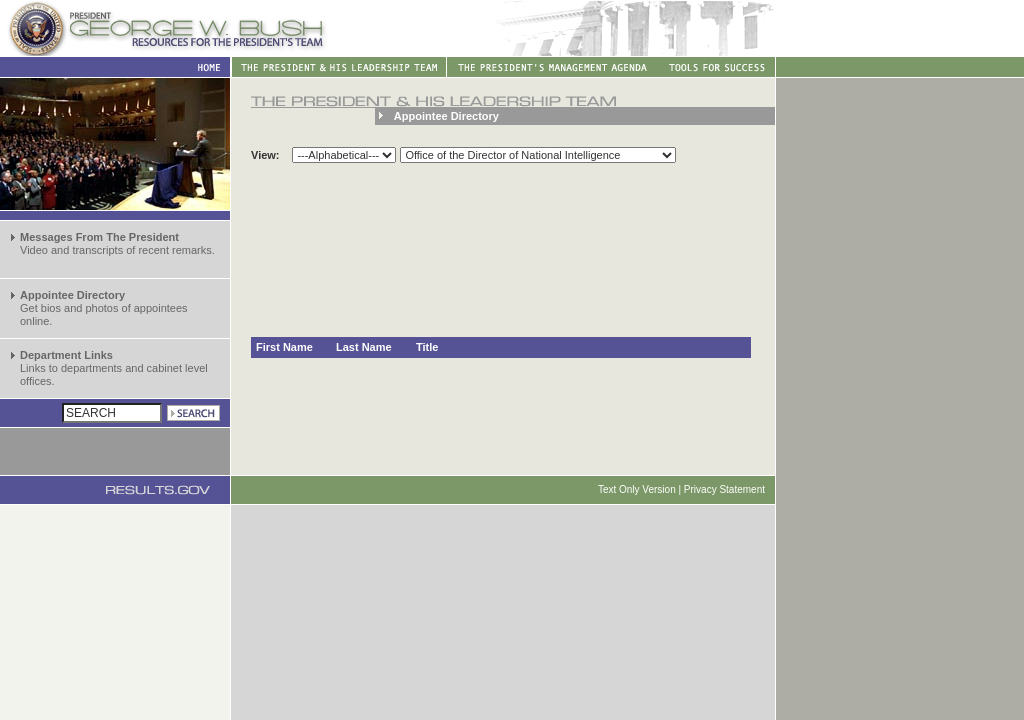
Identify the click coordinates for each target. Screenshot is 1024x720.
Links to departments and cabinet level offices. (114, 368)
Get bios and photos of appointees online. (104, 308)
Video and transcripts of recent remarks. (117, 243)
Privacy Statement (724, 489)
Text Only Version (637, 489)
